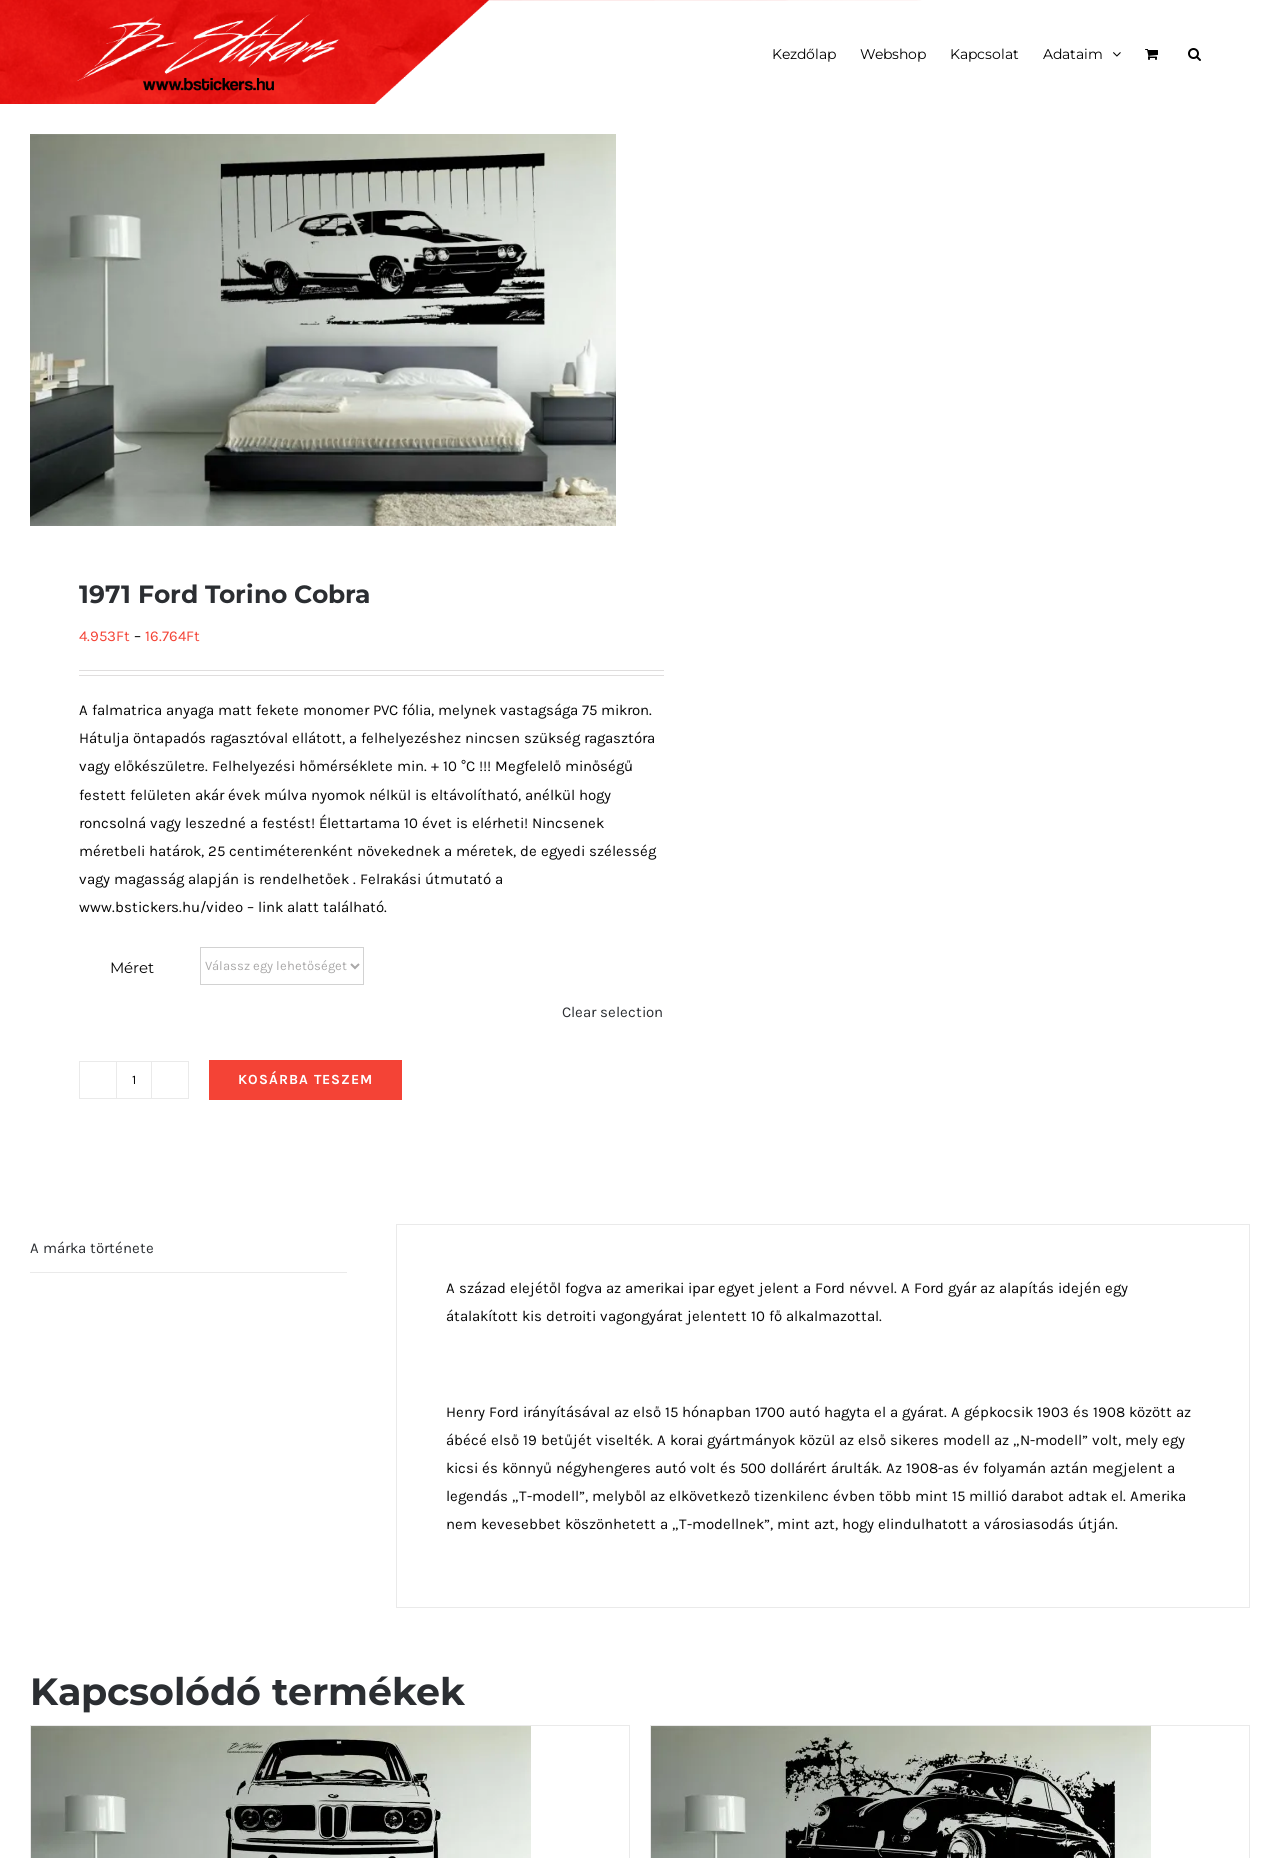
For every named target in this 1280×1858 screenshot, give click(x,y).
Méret (132, 967)
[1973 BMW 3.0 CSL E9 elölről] (281, 1740)
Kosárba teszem (305, 1079)
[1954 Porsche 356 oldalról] (901, 1740)
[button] (1194, 52)
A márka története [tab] (92, 1248)
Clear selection (612, 1012)
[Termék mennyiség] (134, 1080)
